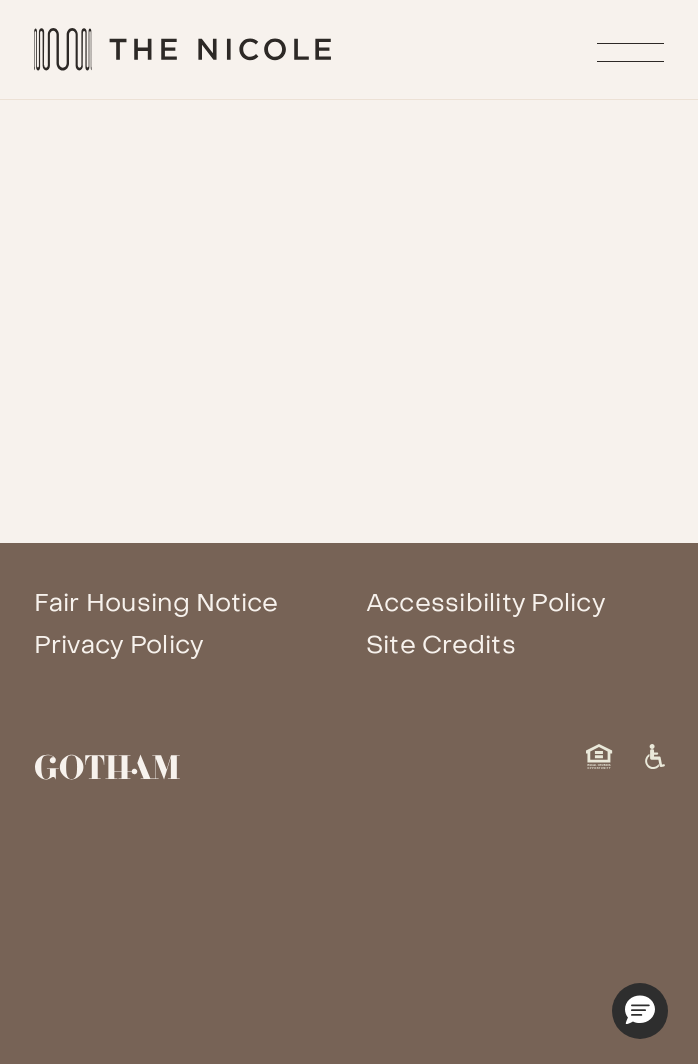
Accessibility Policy (485, 602)
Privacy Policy (119, 644)
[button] (640, 1011)
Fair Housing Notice (156, 602)
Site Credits (441, 644)
